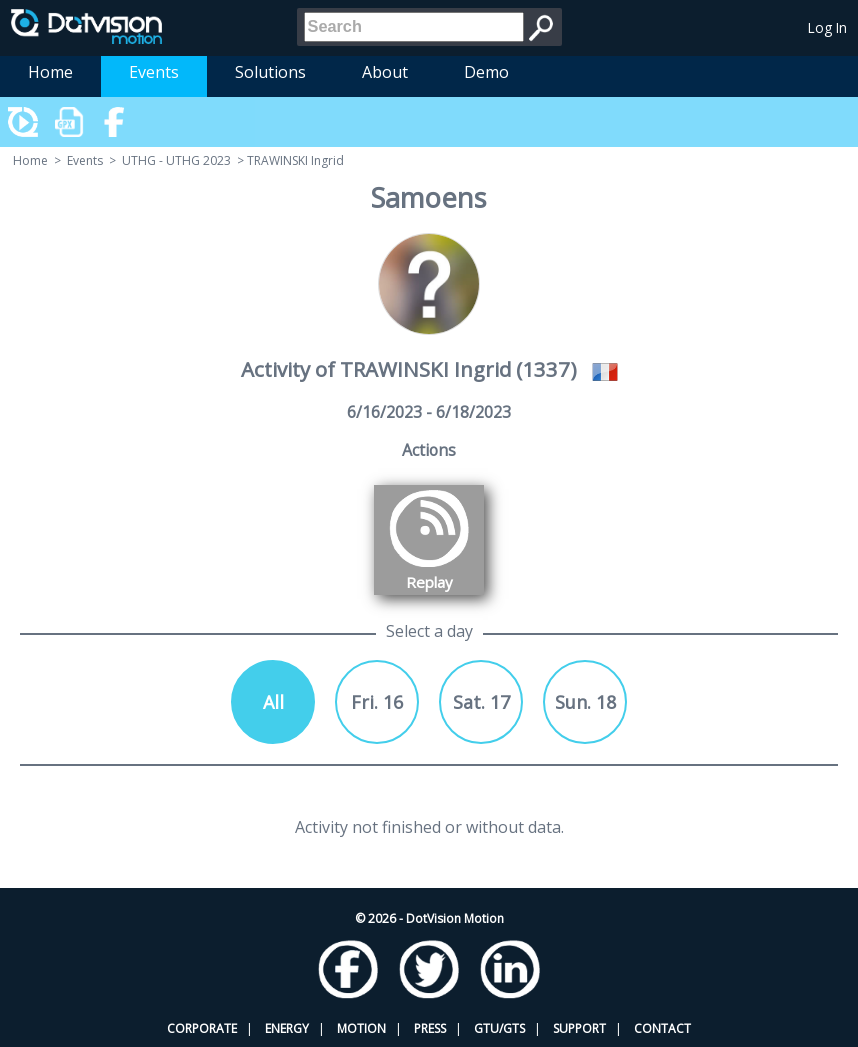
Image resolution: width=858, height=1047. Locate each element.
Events (154, 72)
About (385, 72)
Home (50, 72)
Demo (486, 72)
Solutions (270, 72)
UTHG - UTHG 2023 (176, 160)
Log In (827, 27)
